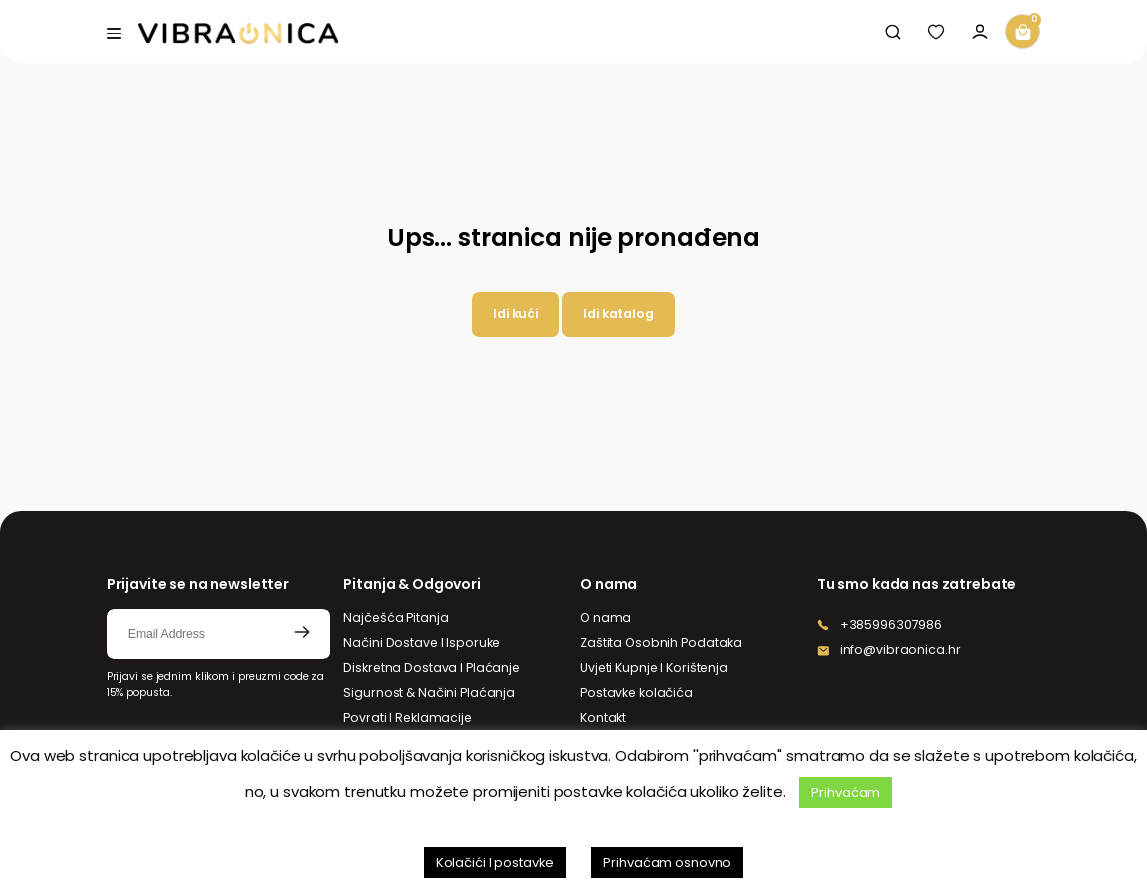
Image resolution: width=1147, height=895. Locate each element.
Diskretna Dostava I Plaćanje (431, 667)
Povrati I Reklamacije (407, 717)
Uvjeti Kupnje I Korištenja (654, 667)
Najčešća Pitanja (395, 617)
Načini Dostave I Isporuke (421, 642)
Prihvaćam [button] (845, 792)
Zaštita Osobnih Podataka (661, 642)
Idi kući (515, 313)
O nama (605, 617)
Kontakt (603, 717)
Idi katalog (618, 313)
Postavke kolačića (636, 692)
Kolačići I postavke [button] (495, 862)
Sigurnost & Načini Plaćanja (429, 692)
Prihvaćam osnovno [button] (667, 862)
